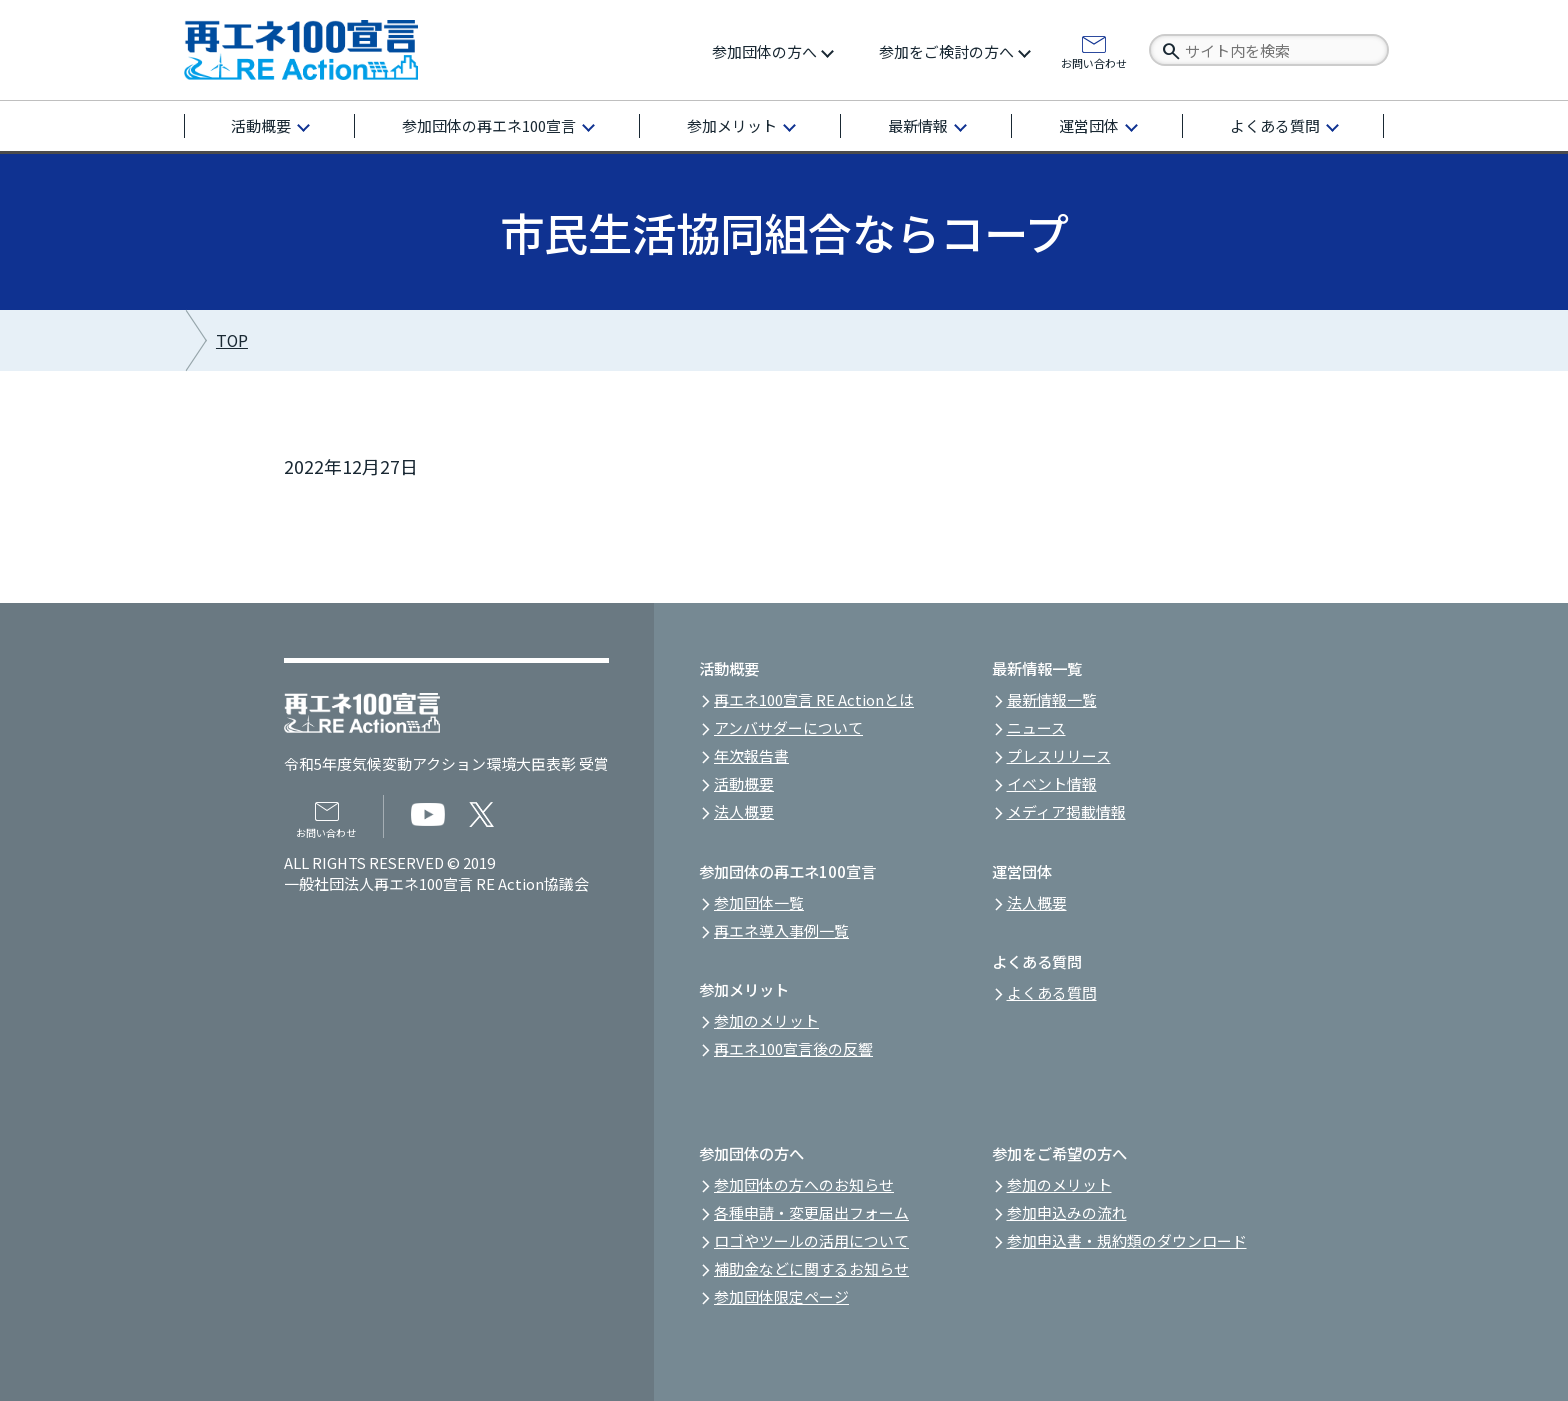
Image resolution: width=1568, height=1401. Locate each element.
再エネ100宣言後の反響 (793, 1048)
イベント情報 (1052, 783)
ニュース (1036, 727)
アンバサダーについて (788, 727)
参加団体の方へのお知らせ (804, 1184)
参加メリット (732, 125)
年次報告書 (751, 755)
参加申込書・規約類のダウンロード (1127, 1240)
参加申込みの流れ (1067, 1212)
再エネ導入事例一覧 (781, 930)
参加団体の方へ (764, 51)
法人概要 (744, 811)
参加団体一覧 (759, 902)
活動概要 (261, 125)
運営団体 (1089, 125)
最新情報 (918, 125)
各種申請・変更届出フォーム (811, 1212)
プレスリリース (1059, 755)
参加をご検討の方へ (946, 51)
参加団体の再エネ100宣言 (489, 125)
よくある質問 (1275, 125)
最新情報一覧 (1052, 699)
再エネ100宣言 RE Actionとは (814, 699)
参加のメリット (766, 1020)
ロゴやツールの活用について (811, 1240)
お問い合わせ (1094, 62)
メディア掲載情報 (1066, 811)
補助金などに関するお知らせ (811, 1268)
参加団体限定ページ (781, 1296)
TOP (232, 340)
